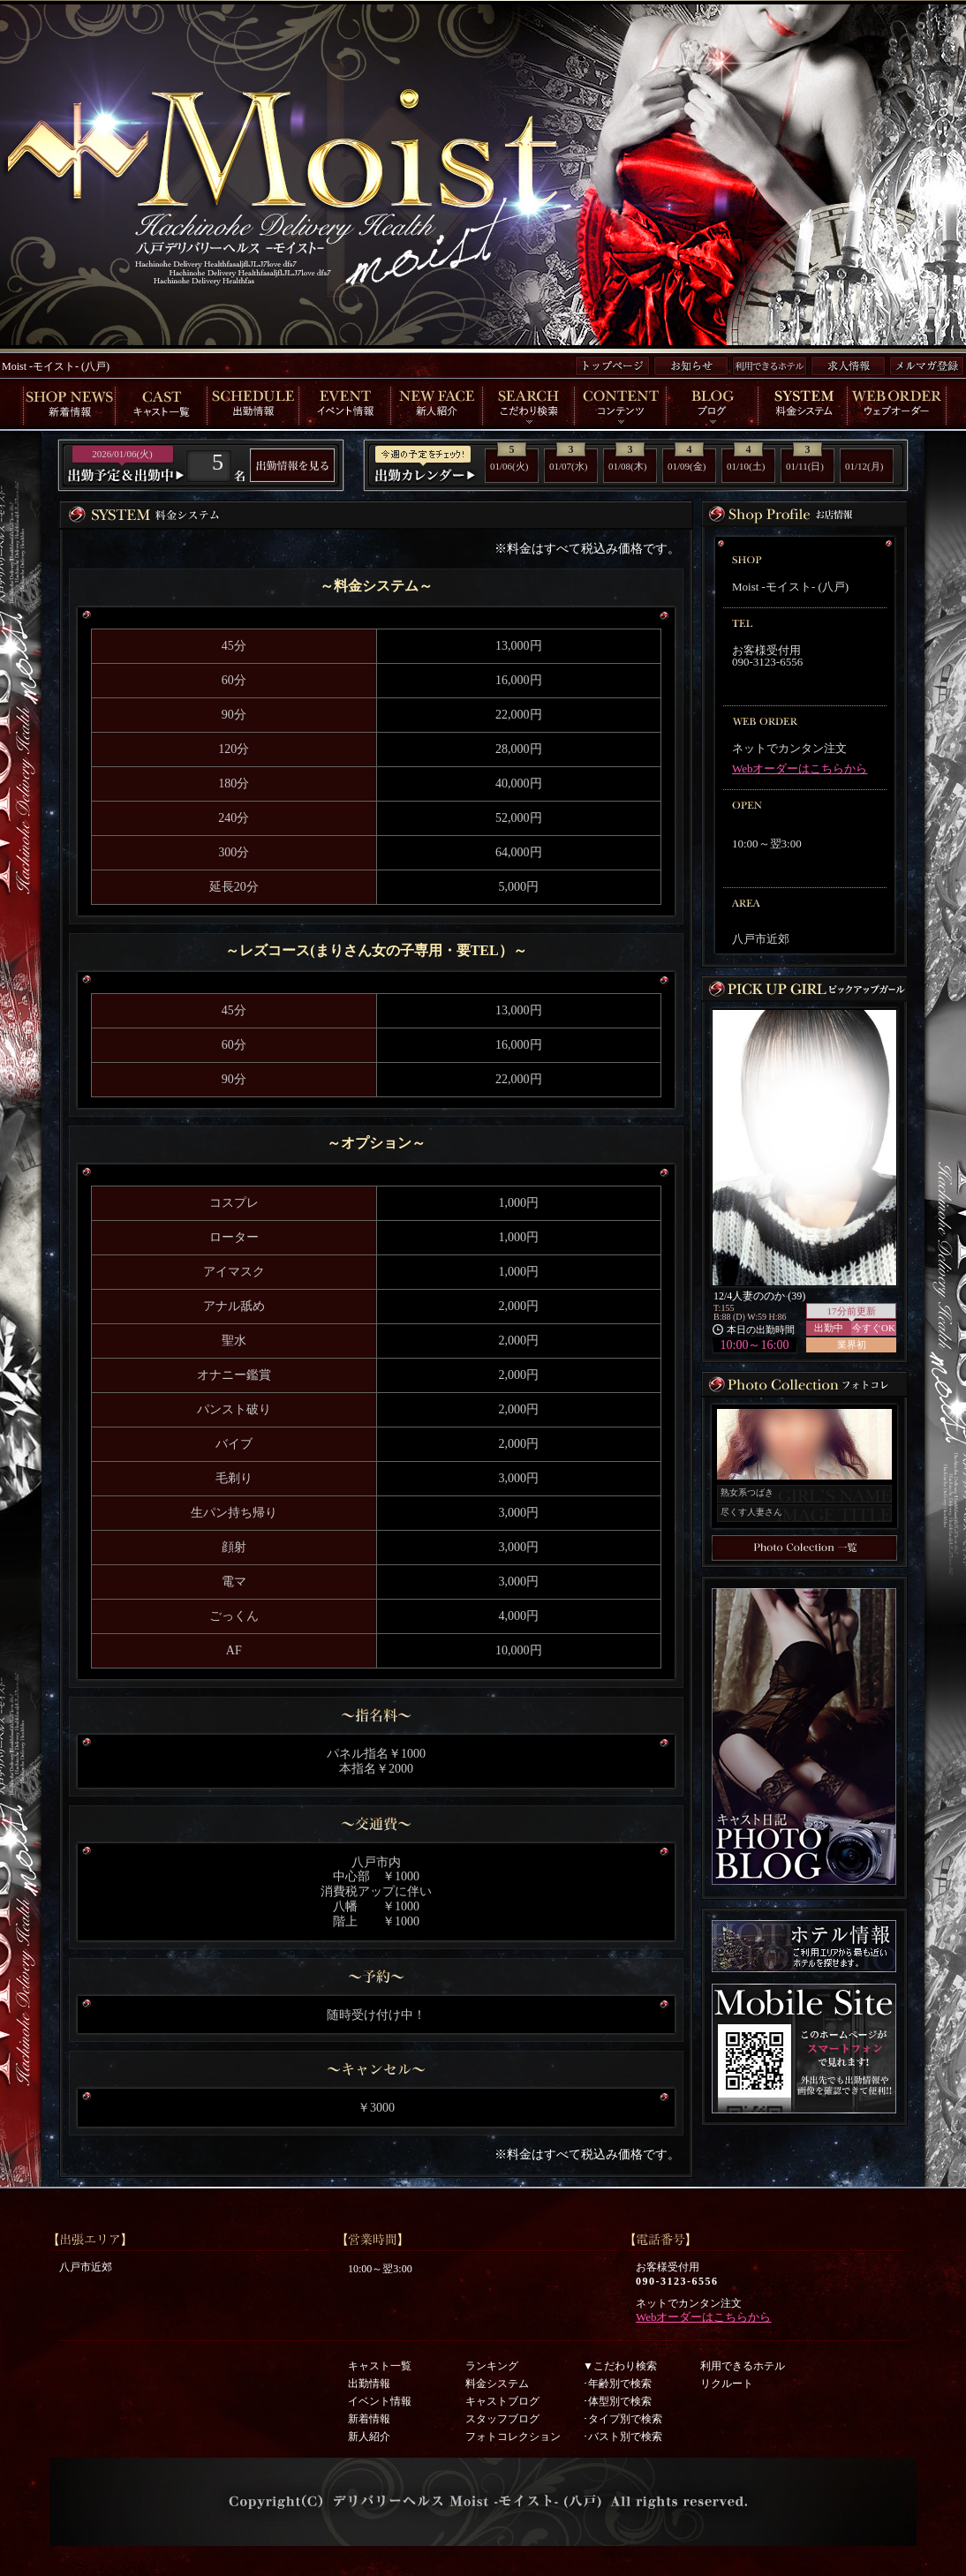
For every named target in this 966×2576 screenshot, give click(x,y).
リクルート (726, 2383)
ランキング (491, 2366)
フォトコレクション (513, 2436)
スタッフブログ (502, 2419)
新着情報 (369, 2419)
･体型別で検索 (617, 2401)
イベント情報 (379, 2401)
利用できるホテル (742, 2366)
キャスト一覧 (379, 2366)
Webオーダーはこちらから (800, 768)
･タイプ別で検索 (622, 2419)
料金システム (497, 2383)
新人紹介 (369, 2436)
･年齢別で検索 (617, 2383)
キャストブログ (502, 2401)
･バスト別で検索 (622, 2436)
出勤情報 (369, 2383)
